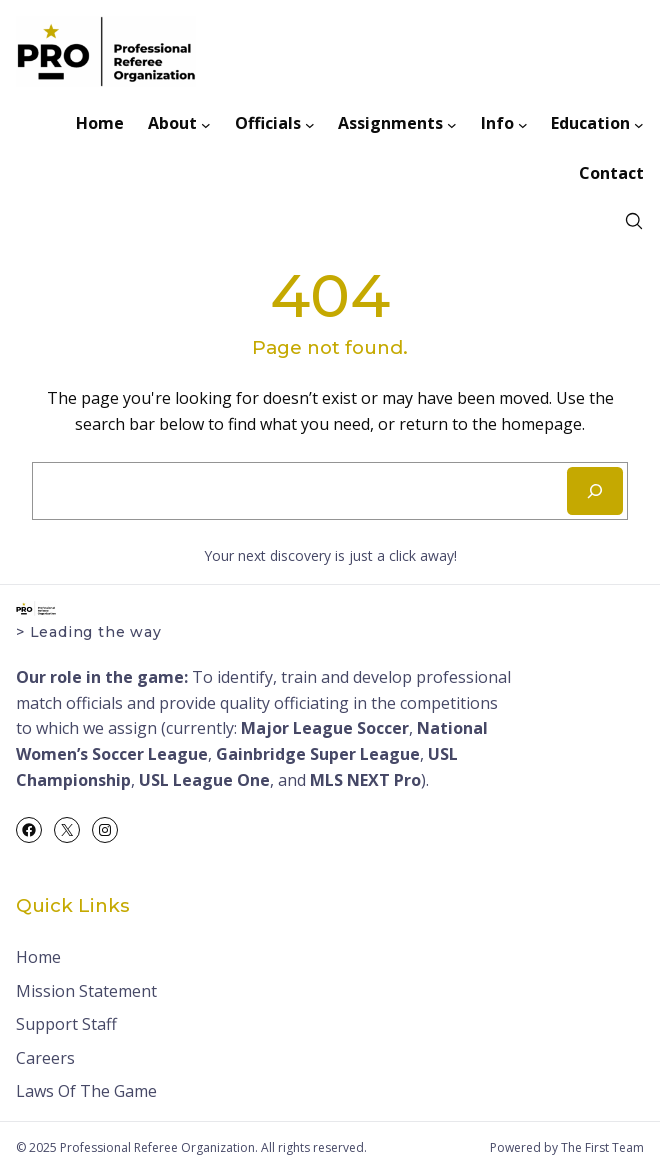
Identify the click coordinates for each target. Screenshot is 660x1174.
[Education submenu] (639, 124)
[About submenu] (206, 124)
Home (38, 957)
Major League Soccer (325, 728)
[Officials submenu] (310, 124)
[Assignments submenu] (452, 124)
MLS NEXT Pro (365, 780)
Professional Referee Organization (157, 1147)
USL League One (204, 780)
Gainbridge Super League (318, 754)
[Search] (595, 491)
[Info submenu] (523, 124)
